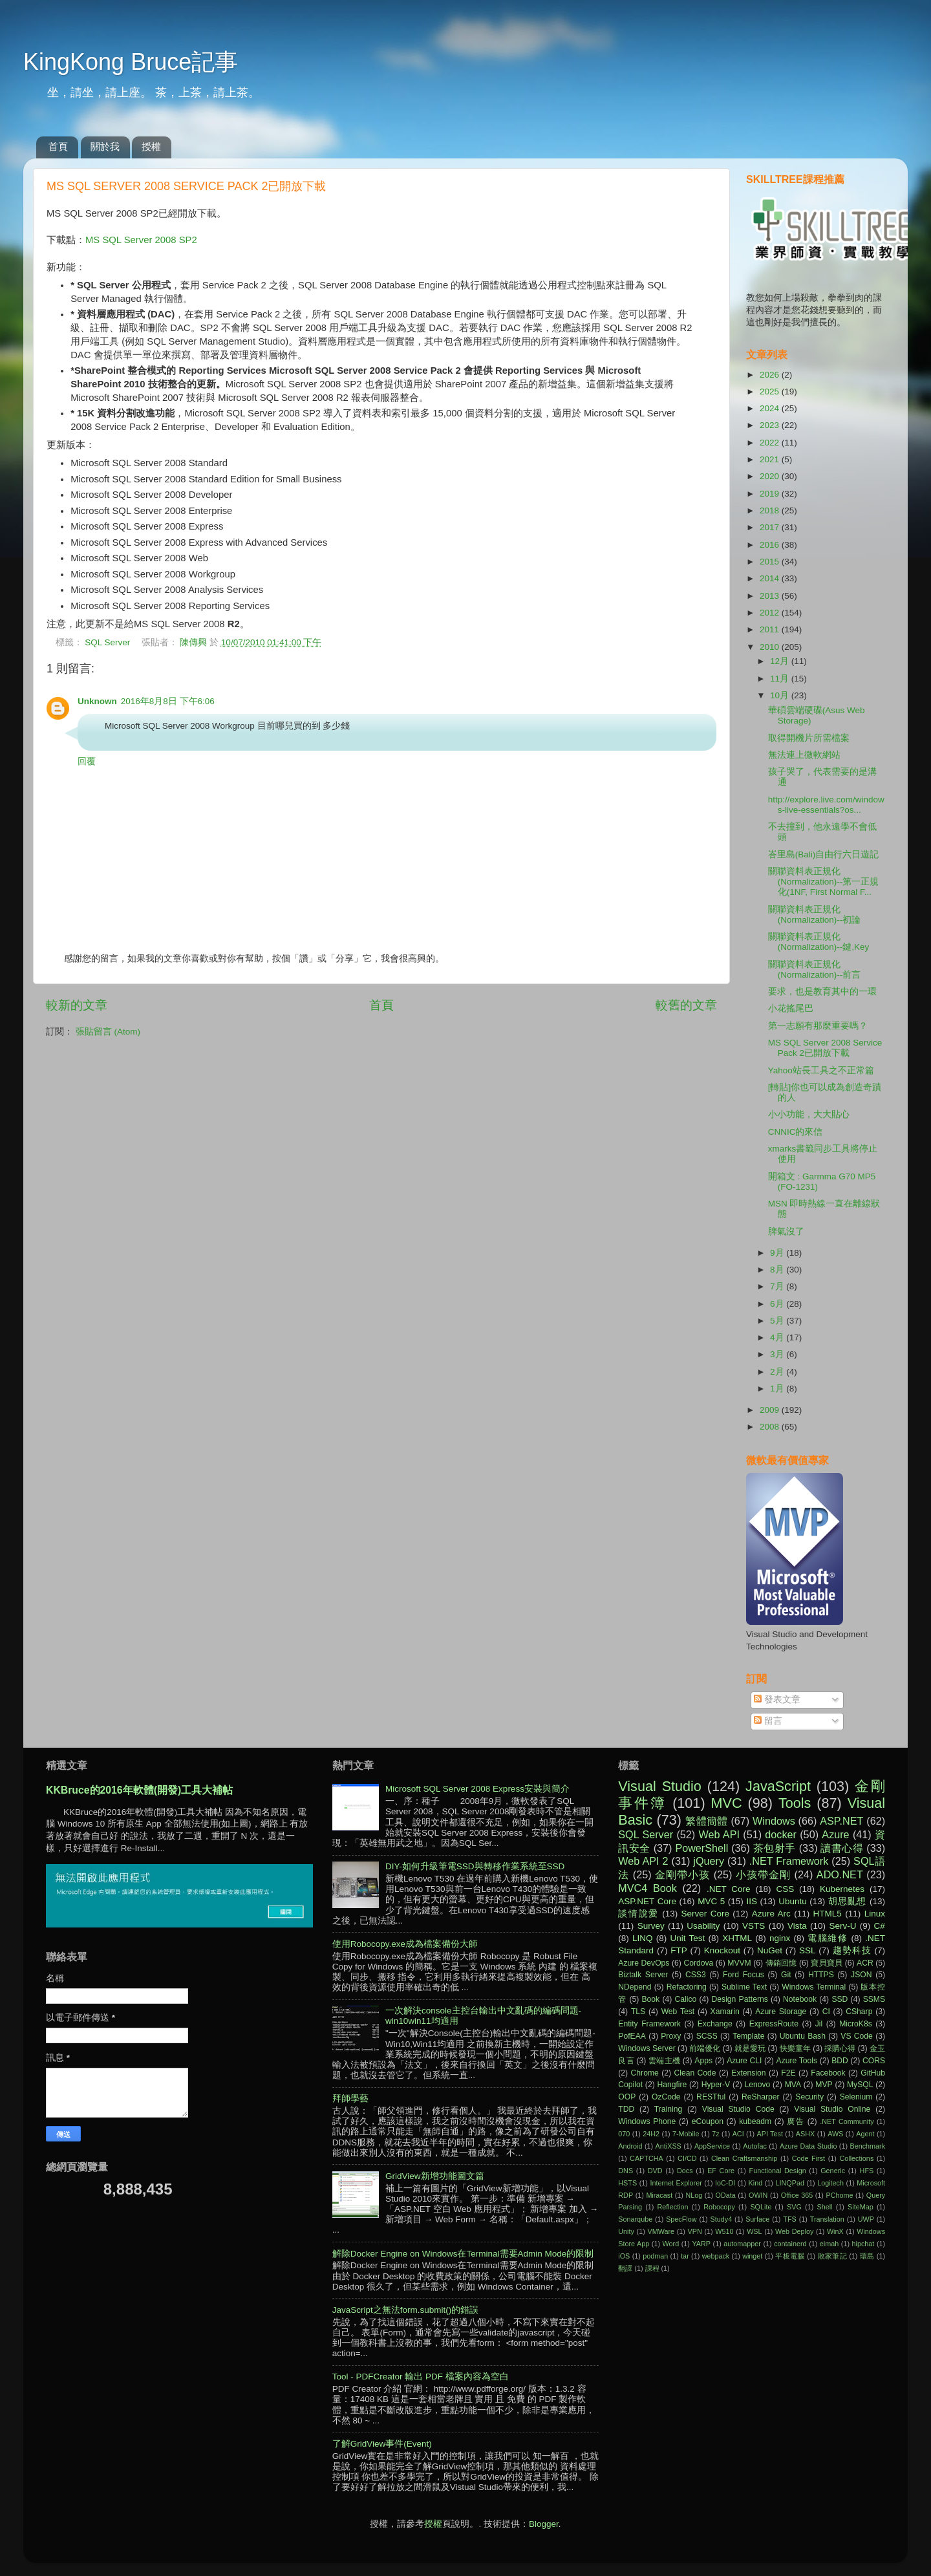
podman (655, 2256)
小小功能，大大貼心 (809, 1114)
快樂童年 (795, 2048)
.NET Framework (789, 1861)
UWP (866, 2219)
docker (781, 1834)
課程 (652, 2268)
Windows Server (646, 2048)
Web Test (678, 2011)
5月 (778, 1321)
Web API (718, 1834)
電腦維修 (828, 1938)
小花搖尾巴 (790, 1008)
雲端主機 (664, 2060)
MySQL (860, 2084)
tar (685, 2256)
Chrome (645, 2072)
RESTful (710, 2096)
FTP (678, 1950)
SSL (807, 1950)
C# (879, 1926)
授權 (151, 146)
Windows (774, 1821)
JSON (861, 1974)
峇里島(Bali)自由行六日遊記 (823, 854)
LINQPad (789, 2183)
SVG (794, 2207)
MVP (823, 2084)
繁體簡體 (706, 1821)
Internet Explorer (675, 2183)
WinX (835, 2231)
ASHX (805, 2134)
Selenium (856, 2096)
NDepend (634, 1986)
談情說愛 (638, 1913)
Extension (748, 2072)
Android (630, 2146)
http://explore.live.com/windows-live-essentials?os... (826, 805)
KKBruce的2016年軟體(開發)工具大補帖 (139, 1790)
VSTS (753, 1926)
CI (826, 2011)
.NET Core (729, 1889)
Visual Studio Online (832, 2109)
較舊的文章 (686, 1005)
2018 (771, 510)
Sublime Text (744, 1986)
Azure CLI (744, 2060)
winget (752, 2256)
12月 (780, 661)
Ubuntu (792, 1901)
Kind (756, 2183)
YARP (701, 2244)
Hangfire (672, 2084)
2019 (771, 494)
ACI (738, 2134)
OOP (627, 2096)
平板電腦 (789, 2256)
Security (809, 2096)
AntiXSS (668, 2146)
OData (726, 2195)
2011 (771, 629)
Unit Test (687, 1938)
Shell (824, 2207)
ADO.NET (840, 1874)
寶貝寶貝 (826, 1963)
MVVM (739, 1963)
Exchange (715, 2023)
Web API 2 (643, 1861)
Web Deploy (794, 2231)
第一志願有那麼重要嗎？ (818, 1026)
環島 (867, 2256)
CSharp (859, 2011)
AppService (712, 2146)
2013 (771, 596)
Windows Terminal (814, 1986)
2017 (771, 527)
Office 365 (797, 2195)
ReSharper (761, 2096)
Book (650, 1999)
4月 (778, 1337)
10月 (780, 695)
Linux (874, 1913)
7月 (778, 1286)
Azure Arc (771, 1913)
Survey (651, 1926)
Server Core (705, 1913)
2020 (771, 476)
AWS (835, 2134)
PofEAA (632, 2036)
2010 (771, 647)
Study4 (722, 2219)
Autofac (755, 2146)
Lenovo (757, 2084)
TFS (789, 2219)
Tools (794, 1803)
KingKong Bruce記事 (130, 61)
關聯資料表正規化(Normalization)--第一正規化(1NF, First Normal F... (823, 881)
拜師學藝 (350, 2098)
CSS (785, 1889)
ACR (865, 1963)
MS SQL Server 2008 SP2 (141, 240)
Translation (827, 2219)
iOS (624, 2256)
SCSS (707, 2036)
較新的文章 (76, 1005)
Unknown (97, 701)
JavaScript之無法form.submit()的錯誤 (405, 2310)
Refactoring (687, 1986)
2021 (771, 459)
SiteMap (860, 2207)
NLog (693, 2195)
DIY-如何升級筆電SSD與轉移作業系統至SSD (474, 1866)
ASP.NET (841, 1821)
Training (668, 2109)
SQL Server (107, 642)
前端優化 (704, 2048)
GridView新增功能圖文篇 (434, 2176)
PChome (839, 2195)
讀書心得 (841, 1848)
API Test (770, 2134)
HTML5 (827, 1913)
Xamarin (725, 2011)
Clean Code (695, 2072)
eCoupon (707, 2121)
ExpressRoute (773, 2023)
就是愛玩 (749, 2048)
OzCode (666, 2096)
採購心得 (839, 2048)
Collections (856, 2158)
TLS (638, 2011)
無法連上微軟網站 (804, 755)
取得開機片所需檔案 (809, 738)
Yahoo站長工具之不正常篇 (821, 1070)
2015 (771, 561)
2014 (771, 578)
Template (748, 2036)
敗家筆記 (832, 2256)
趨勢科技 (852, 1950)
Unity (626, 2231)
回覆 (87, 761)
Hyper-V (716, 2084)
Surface (757, 2219)
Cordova (698, 1963)
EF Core (720, 2170)
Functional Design (777, 2170)
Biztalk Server (643, 1974)
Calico (685, 1999)
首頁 (58, 146)
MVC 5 (711, 1901)
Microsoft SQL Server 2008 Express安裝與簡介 (477, 1789)
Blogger (544, 2524)
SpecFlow (681, 2219)
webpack (716, 2256)
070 (624, 2134)
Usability (703, 1926)
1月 (778, 1388)
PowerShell (701, 1848)
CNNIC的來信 (795, 1132)
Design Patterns (740, 1999)
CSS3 (695, 1974)
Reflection (673, 2207)
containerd (790, 2244)
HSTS (627, 2183)
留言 (768, 1721)
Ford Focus (743, 1974)
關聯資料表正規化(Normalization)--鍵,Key (819, 942)
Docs (685, 2170)
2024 (771, 408)
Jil (818, 2023)
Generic (832, 2170)
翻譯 (625, 2268)
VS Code (856, 2036)
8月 (778, 1269)
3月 (778, 1354)
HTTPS (821, 1974)
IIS (751, 1901)
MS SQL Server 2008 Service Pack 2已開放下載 (825, 1048)
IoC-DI (725, 2183)
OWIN (758, 2195)
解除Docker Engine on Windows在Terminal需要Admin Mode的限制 (463, 2254)
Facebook (828, 2072)
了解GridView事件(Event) (382, 2444)
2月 (778, 1372)
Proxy (671, 2036)
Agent (865, 2134)
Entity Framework (649, 2023)
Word (671, 2244)
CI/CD (687, 2158)
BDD (839, 2060)
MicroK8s (855, 2023)
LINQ (642, 1938)
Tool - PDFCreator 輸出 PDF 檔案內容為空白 (420, 2376)
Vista (797, 1926)
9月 (778, 1253)
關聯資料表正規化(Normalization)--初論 (814, 915)
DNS (625, 2170)
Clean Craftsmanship (744, 2158)
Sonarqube (635, 2219)
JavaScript (778, 1786)
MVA (793, 2084)
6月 (778, 1304)
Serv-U (842, 1926)
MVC (726, 1803)
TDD (626, 2109)
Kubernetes (842, 1889)
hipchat (863, 2244)
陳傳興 (194, 642)
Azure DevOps (643, 1963)
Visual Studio (659, 1786)
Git (786, 1974)
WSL (754, 2231)
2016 (771, 545)
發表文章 (777, 1699)
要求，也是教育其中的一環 (822, 991)
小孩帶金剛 (763, 1874)
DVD (655, 2170)
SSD (839, 1999)
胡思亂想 (847, 1901)
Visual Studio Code (738, 2109)
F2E (788, 2072)
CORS (873, 2060)
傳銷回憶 (781, 1963)
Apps (703, 2060)
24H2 (651, 2134)
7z (715, 2134)
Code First (808, 2158)
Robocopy (719, 2207)
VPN (695, 2231)
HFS (867, 2170)
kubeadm (755, 2121)
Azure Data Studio (808, 2146)
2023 (771, 425)
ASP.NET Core (647, 1901)
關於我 (105, 146)
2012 (771, 612)
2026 (771, 375)
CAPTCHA (646, 2158)
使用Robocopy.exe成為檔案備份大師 (405, 1944)
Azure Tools (797, 2060)
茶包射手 (774, 1848)
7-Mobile (685, 2134)
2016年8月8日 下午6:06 (168, 701)
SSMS (874, 1999)
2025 (771, 391)
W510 (724, 2231)
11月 (780, 678)
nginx (779, 1938)
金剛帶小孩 (682, 1874)
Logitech (830, 2183)
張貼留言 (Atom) (108, 1031)
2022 (771, 442)
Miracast (659, 2195)
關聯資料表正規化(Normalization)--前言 (814, 970)
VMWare (660, 2231)
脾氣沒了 (786, 1231)
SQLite (760, 2207)
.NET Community (846, 2121)
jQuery (708, 1861)
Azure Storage (780, 2011)
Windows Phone (647, 2121)
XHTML (737, 1938)
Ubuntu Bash (803, 2036)
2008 (771, 1427)
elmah (829, 2244)
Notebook (800, 1999)
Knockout (722, 1950)
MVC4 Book (647, 1888)
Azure (835, 1834)
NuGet (769, 1950)
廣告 (795, 2121)
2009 (771, 1410)
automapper (742, 2244)
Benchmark (867, 2146)
